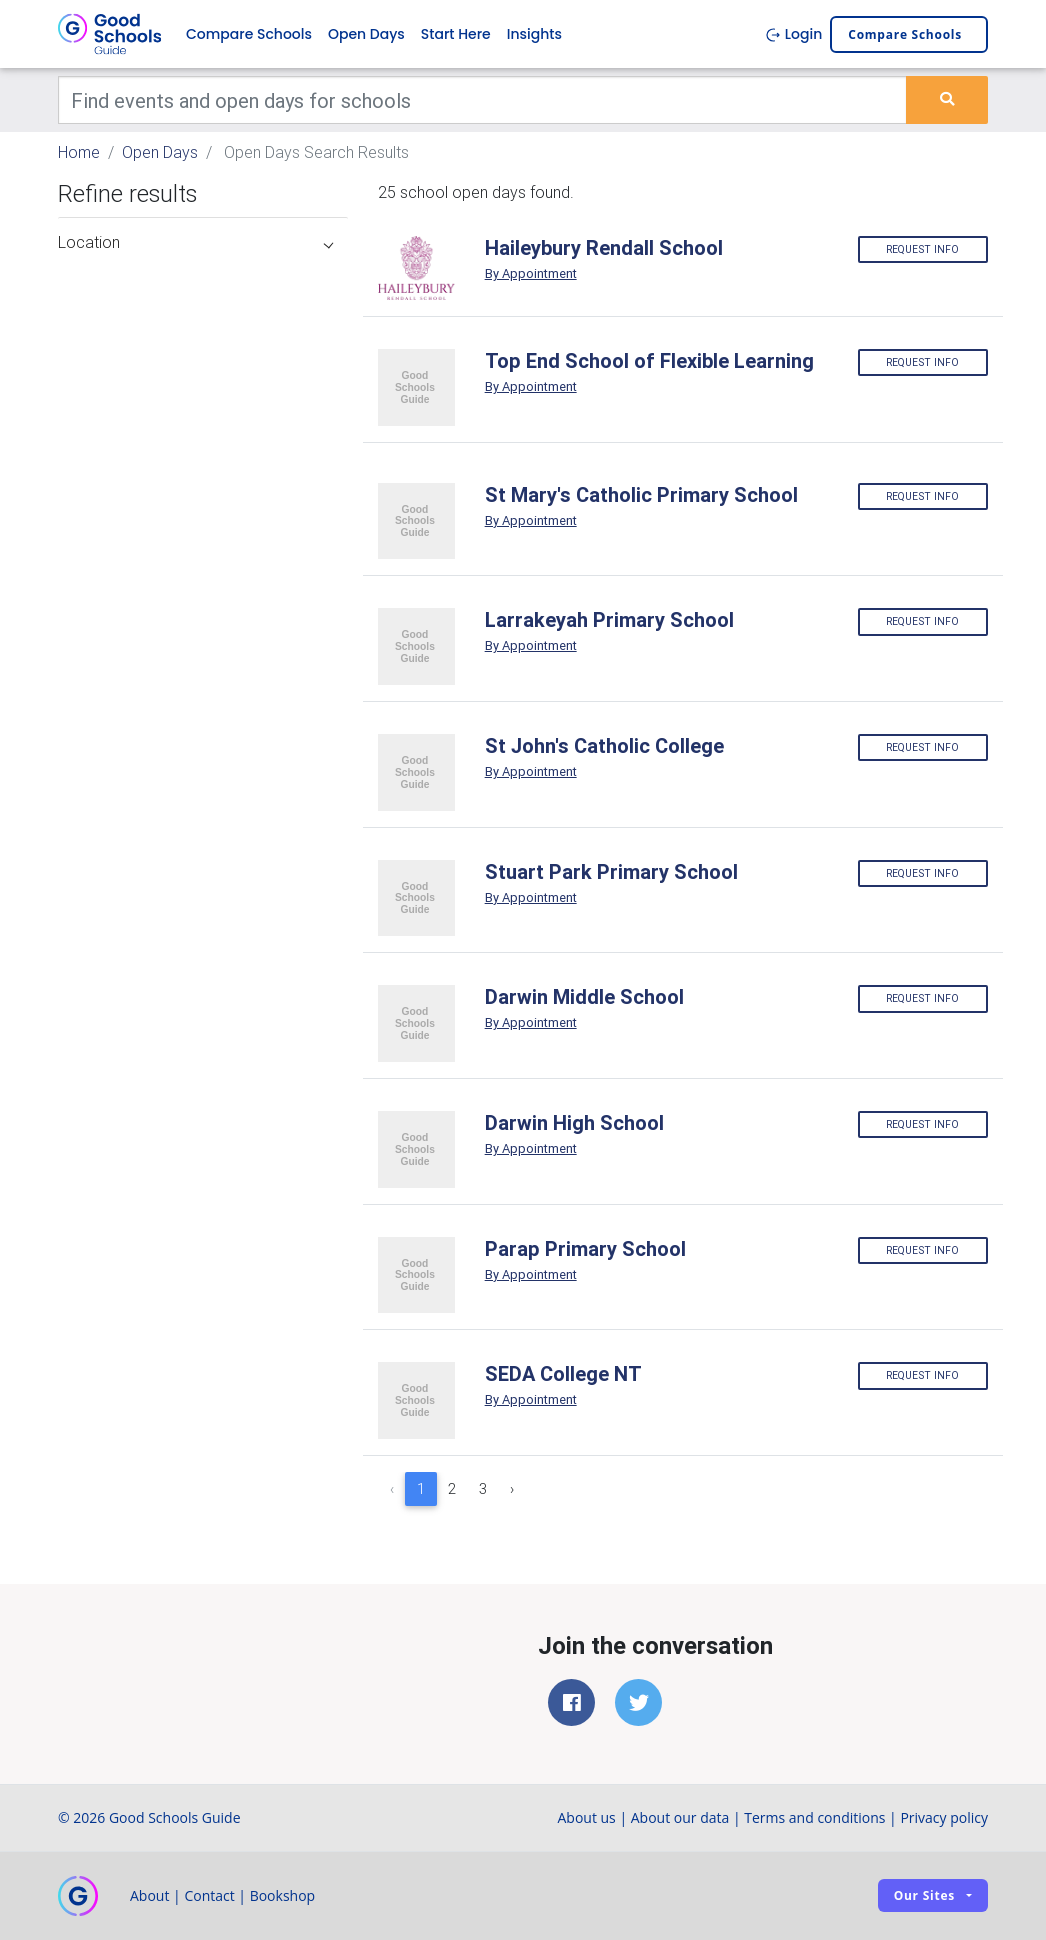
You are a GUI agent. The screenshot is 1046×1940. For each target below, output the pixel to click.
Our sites (924, 1895)
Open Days (366, 34)
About (149, 1895)
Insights (534, 34)
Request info (922, 249)
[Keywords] (482, 100)
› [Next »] (512, 1489)
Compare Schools (249, 34)
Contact (209, 1895)
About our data (680, 1817)
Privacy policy (944, 1817)
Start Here (456, 34)
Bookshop (283, 1895)
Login (793, 34)
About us (586, 1817)
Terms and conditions (814, 1817)
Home (79, 152)
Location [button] (195, 242)
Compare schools (905, 34)
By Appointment (531, 273)
